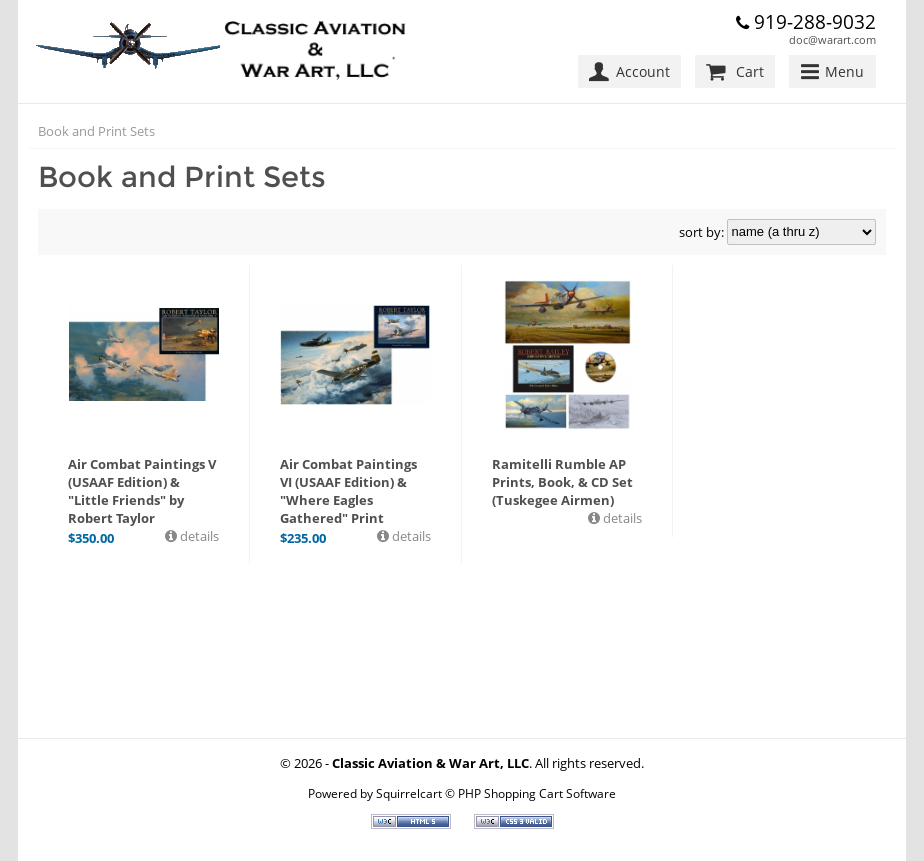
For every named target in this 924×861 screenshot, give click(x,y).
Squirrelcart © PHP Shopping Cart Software (496, 793)
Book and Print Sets (96, 131)
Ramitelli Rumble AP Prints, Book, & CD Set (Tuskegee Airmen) (562, 482)
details (198, 536)
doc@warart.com (832, 39)
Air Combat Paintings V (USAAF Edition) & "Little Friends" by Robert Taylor (142, 491)
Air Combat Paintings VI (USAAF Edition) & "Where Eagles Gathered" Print (348, 491)
